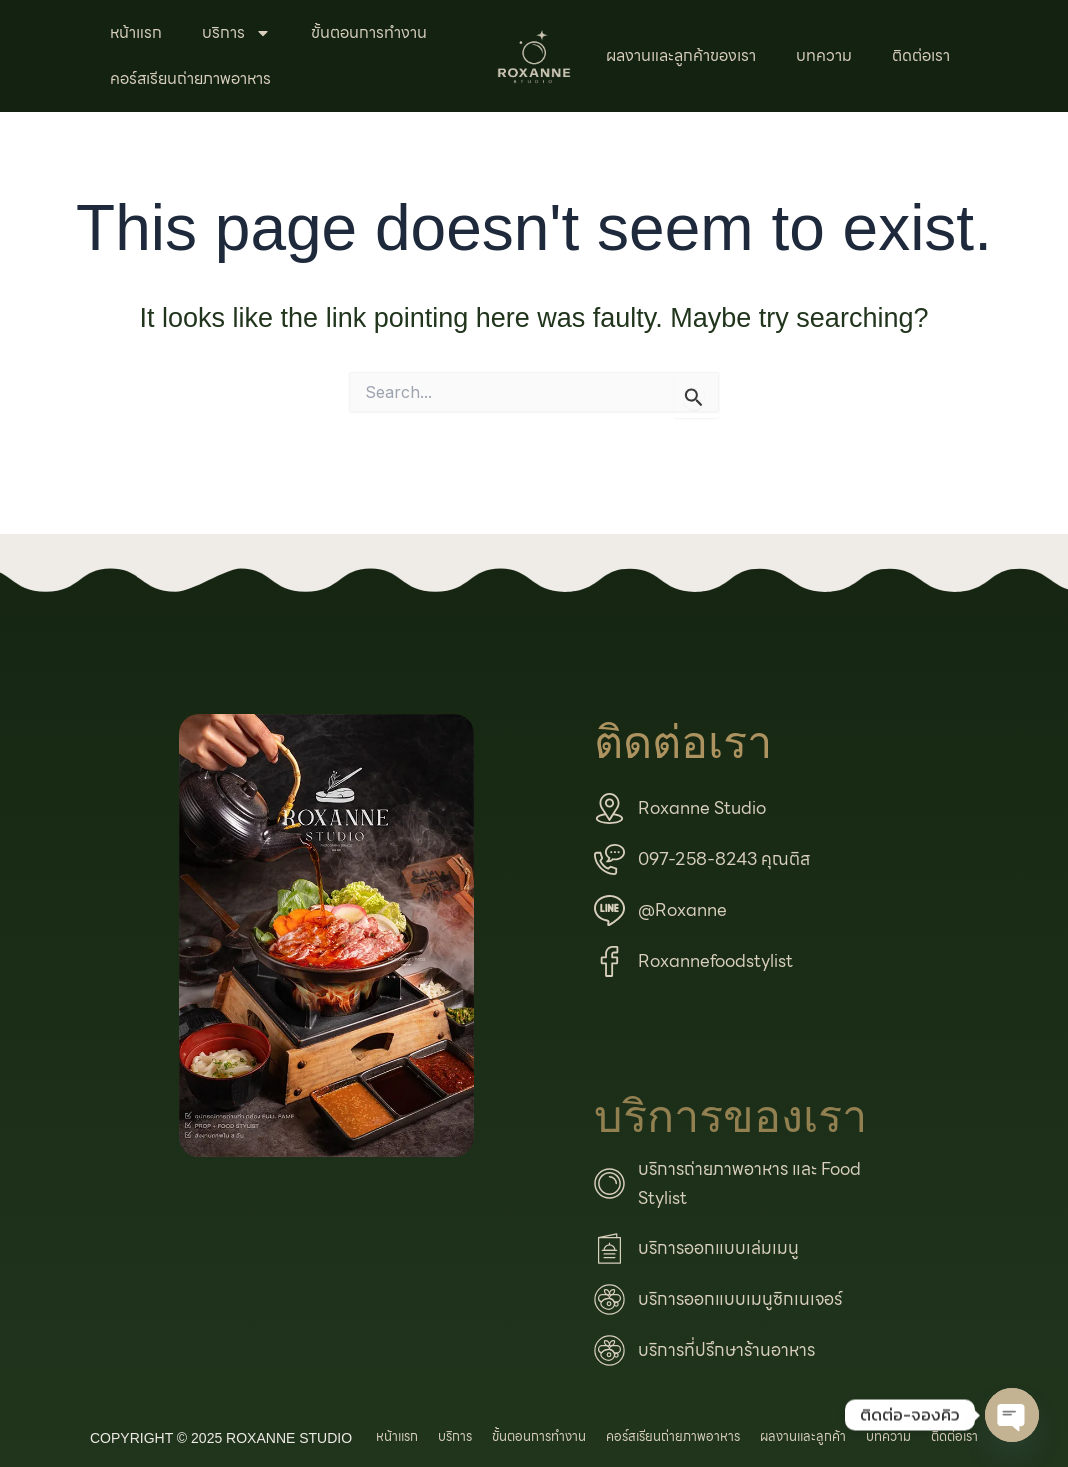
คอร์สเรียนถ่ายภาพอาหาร (190, 78)
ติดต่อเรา (921, 55)
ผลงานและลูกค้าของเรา (681, 55)
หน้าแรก (136, 32)
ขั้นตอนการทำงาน (369, 32)
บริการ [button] (236, 33)
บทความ (824, 55)
